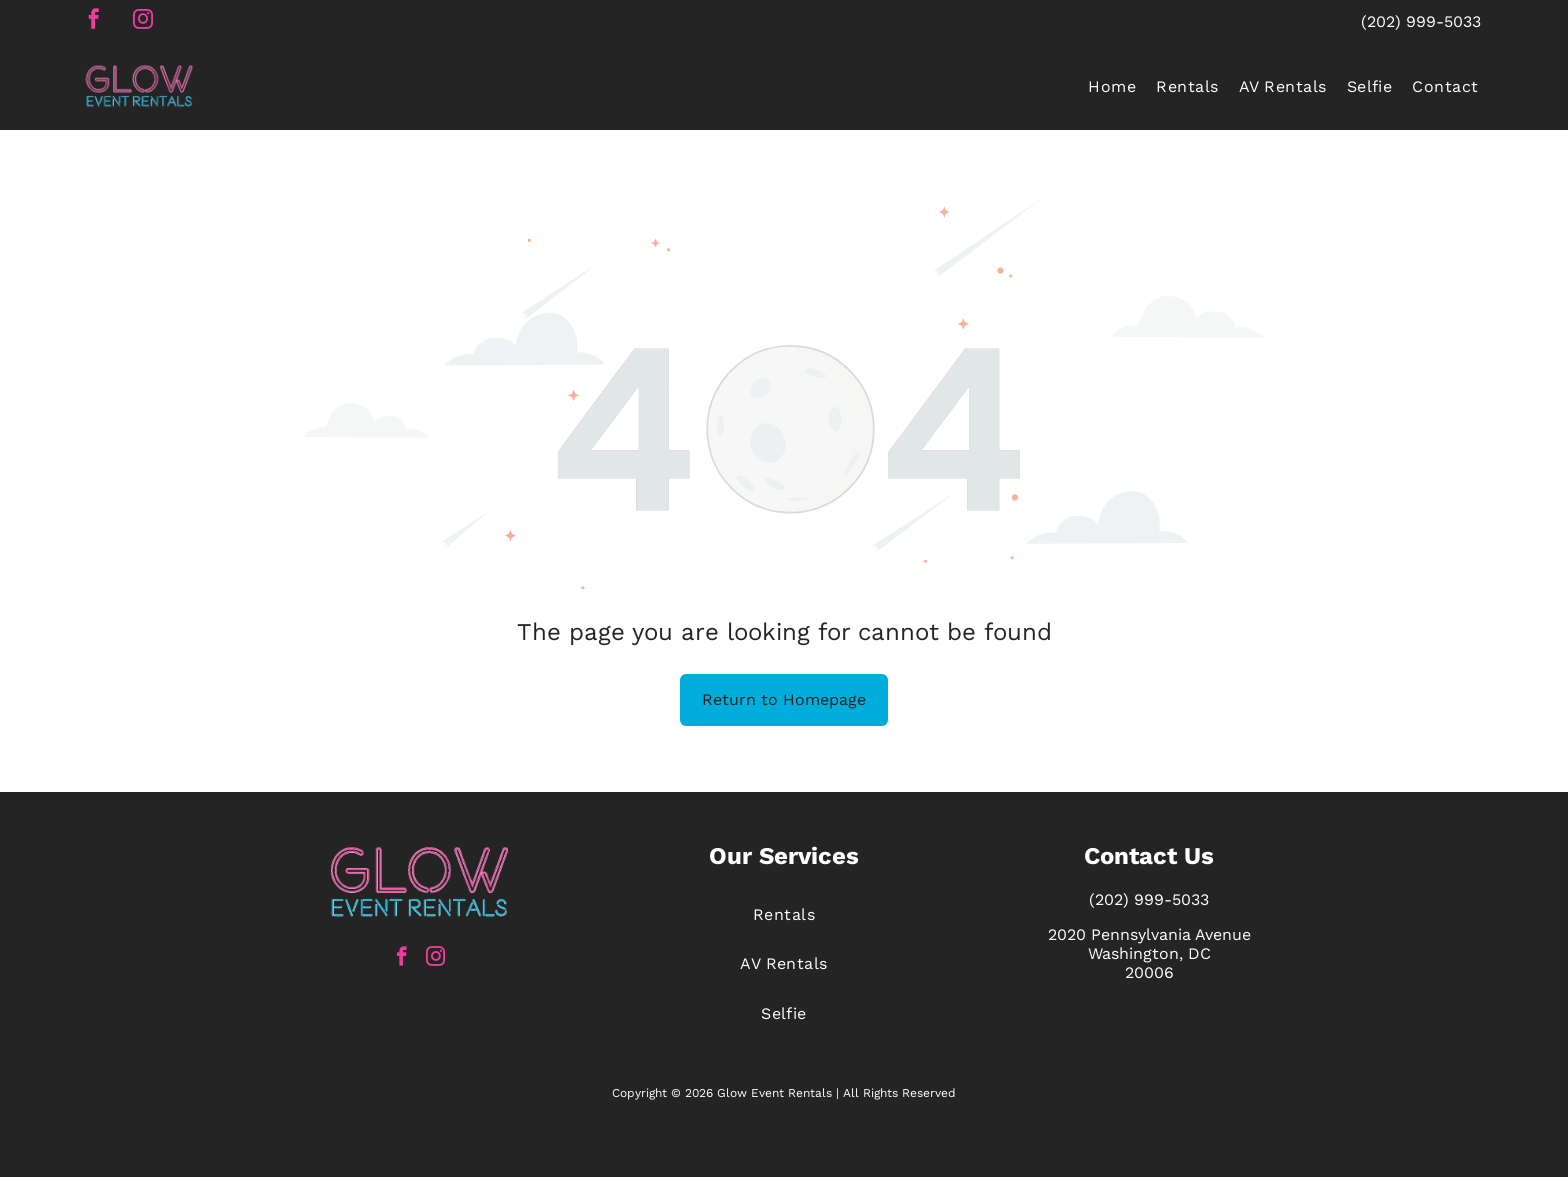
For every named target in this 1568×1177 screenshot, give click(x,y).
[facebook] (94, 21)
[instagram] (143, 21)
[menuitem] (1112, 85)
